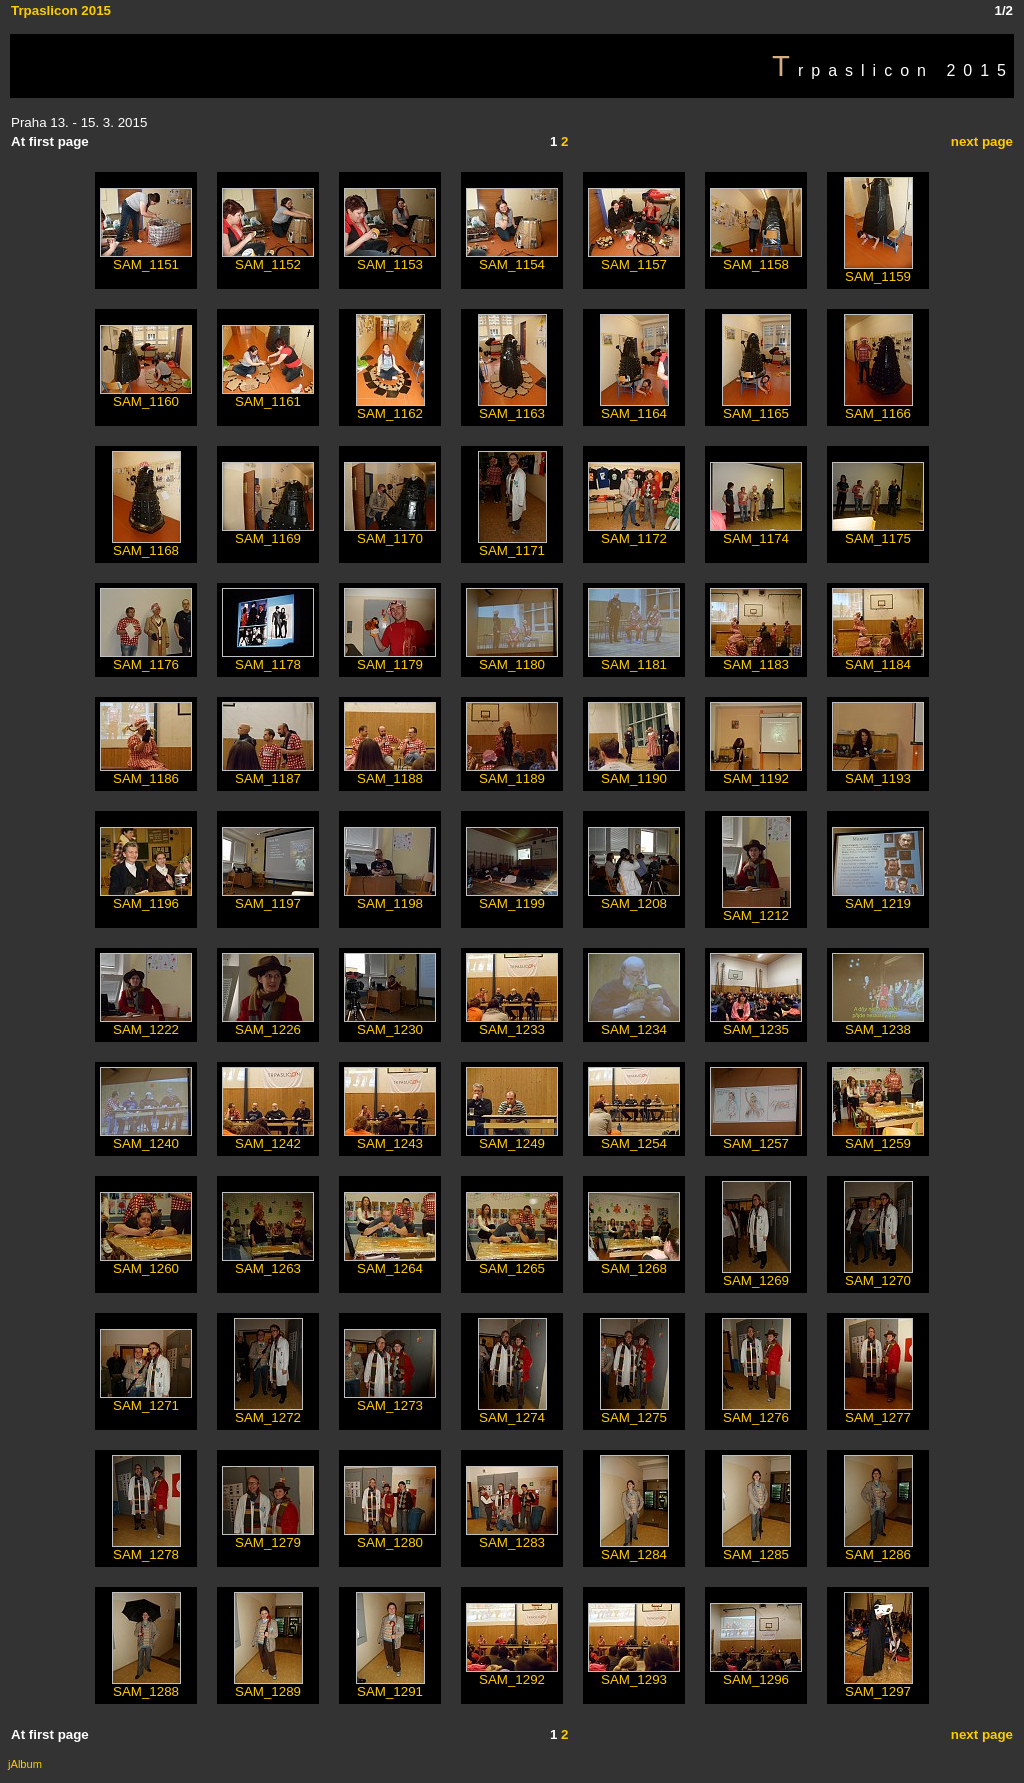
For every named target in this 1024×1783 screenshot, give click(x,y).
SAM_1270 (878, 1274)
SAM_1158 (756, 258)
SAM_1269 (756, 1274)
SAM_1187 (268, 772)
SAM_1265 (512, 1262)
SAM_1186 (146, 772)
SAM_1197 (268, 897)
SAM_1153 (390, 258)
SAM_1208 (634, 897)
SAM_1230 (390, 1023)
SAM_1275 (634, 1411)
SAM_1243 (390, 1137)
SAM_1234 (634, 1023)
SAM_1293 (634, 1673)
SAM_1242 (268, 1137)
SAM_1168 (146, 544)
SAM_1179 (390, 658)
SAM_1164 (634, 407)
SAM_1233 (512, 1023)
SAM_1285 (756, 1548)
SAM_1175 (878, 532)
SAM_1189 (512, 772)
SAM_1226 (268, 1023)
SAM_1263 (268, 1262)
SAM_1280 (390, 1536)
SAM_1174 (756, 532)
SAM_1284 (634, 1548)
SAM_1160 (146, 395)
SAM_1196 (146, 897)
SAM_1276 (756, 1411)
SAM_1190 (634, 772)
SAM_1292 (512, 1673)
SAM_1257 (756, 1137)
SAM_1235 (756, 1023)
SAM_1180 (512, 658)
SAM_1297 (878, 1685)
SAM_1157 (634, 258)
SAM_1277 (878, 1411)
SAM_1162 (390, 407)
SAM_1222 (146, 1023)
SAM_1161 (268, 395)
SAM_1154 (512, 258)
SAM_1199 (512, 897)
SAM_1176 (146, 658)
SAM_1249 (512, 1137)
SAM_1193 (878, 772)
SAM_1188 (390, 772)
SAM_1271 (146, 1399)
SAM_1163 (512, 407)
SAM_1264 (390, 1262)
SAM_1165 (756, 407)
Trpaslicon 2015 (61, 10)
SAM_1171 (512, 544)
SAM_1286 (878, 1548)
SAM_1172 (634, 532)
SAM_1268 (634, 1262)
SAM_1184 (878, 658)
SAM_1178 (268, 658)
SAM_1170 (390, 532)
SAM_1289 (268, 1685)
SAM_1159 (878, 270)
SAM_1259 (878, 1137)
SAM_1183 (756, 658)
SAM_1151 (146, 258)
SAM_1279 (268, 1536)
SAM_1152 (268, 258)
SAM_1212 (756, 909)
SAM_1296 (756, 1673)
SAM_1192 (756, 772)
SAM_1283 (512, 1536)
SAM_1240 (146, 1137)
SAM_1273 (390, 1399)
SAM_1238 (878, 1023)
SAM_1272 (268, 1411)
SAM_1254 (634, 1137)
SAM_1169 (268, 532)
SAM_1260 (146, 1262)
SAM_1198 (390, 897)
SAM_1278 (146, 1548)
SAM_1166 (878, 407)
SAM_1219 (878, 897)
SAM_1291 (390, 1685)
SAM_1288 (146, 1685)
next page (982, 141)
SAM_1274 (512, 1411)
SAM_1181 (634, 658)
